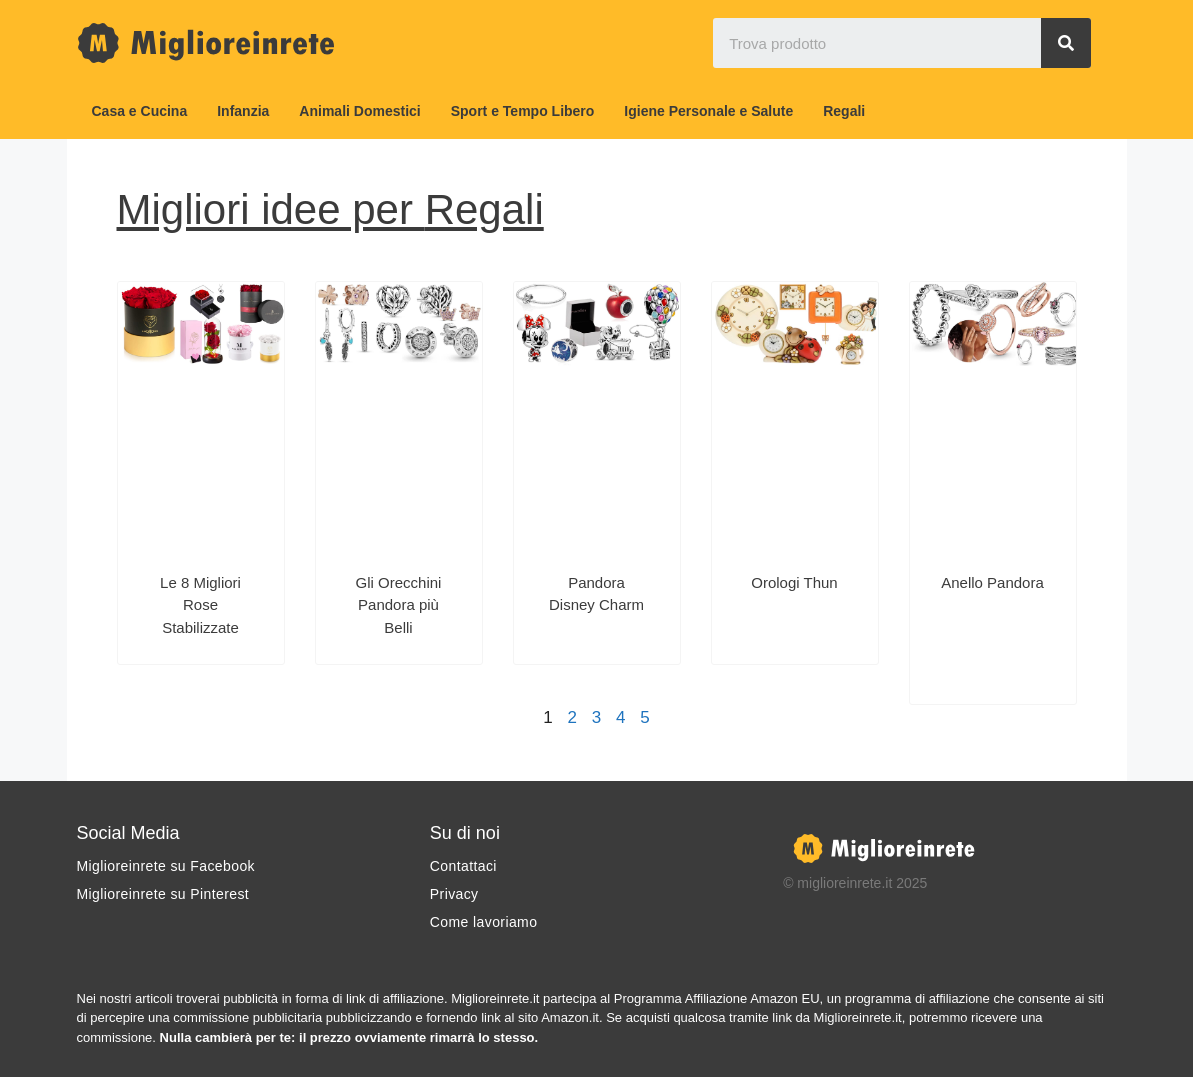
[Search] (1066, 43)
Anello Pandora (992, 582)
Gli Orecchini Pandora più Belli (399, 605)
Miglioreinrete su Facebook (166, 866)
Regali (844, 111)
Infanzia (243, 111)
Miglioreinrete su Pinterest (163, 894)
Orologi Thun (794, 582)
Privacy (454, 894)
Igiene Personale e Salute (708, 111)
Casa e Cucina (140, 111)
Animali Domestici (359, 111)
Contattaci (463, 866)
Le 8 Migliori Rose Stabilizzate (200, 605)
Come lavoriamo (484, 922)
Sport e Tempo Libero (523, 111)
